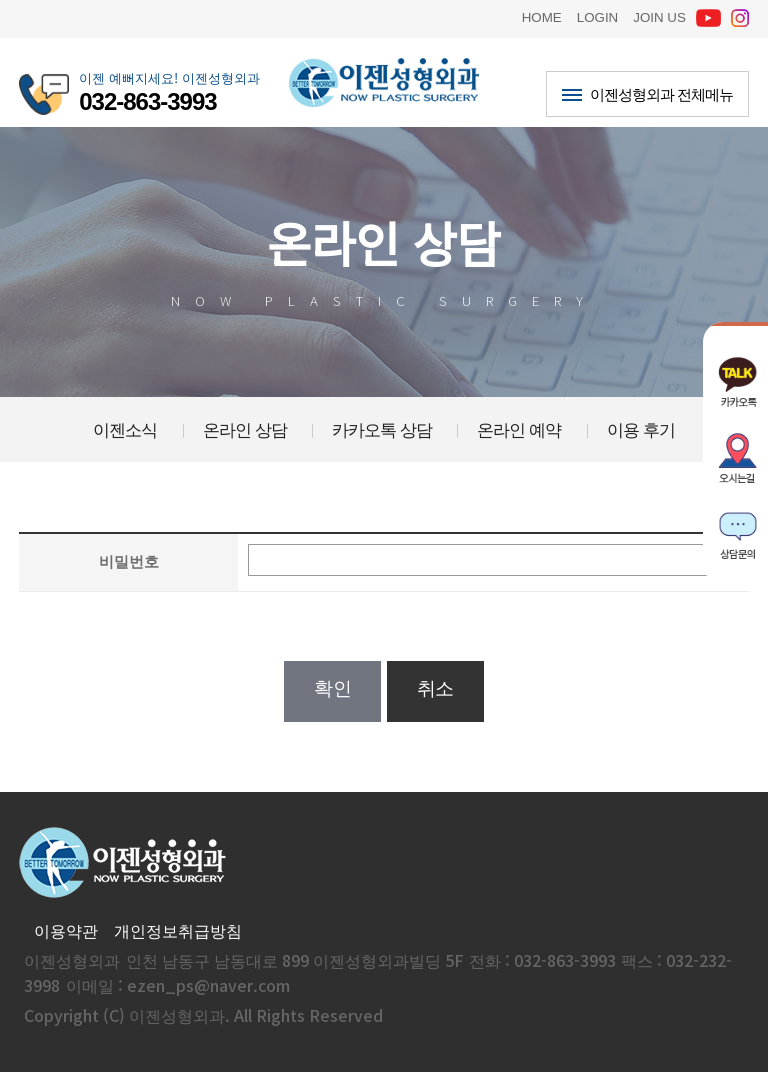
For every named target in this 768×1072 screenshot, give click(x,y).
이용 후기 (641, 429)
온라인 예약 (519, 429)
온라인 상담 (245, 429)
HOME (542, 15)
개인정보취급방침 (178, 930)
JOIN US (659, 15)
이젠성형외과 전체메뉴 (647, 93)
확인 (332, 688)
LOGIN (597, 15)
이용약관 (66, 930)
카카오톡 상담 (382, 429)
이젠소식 (125, 429)
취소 (435, 688)
